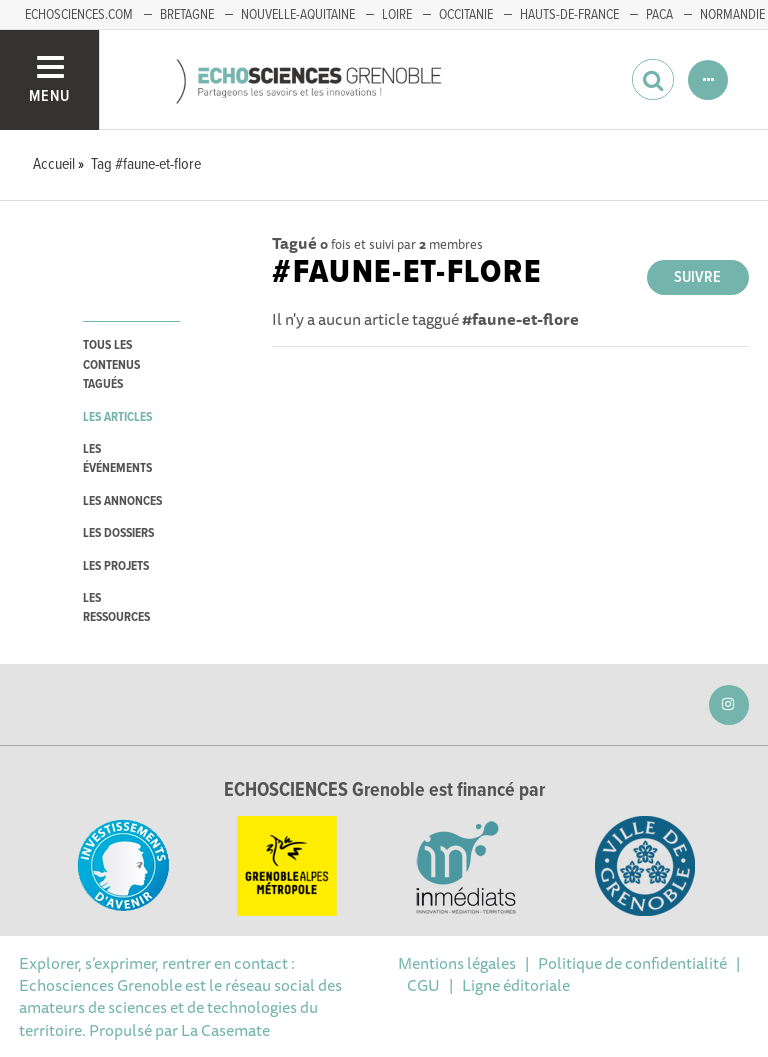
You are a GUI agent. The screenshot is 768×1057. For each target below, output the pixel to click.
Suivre (697, 277)
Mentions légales (457, 963)
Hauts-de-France (569, 15)
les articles (117, 417)
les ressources (116, 608)
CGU (423, 985)
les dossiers (118, 533)
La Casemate (225, 1030)
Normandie (732, 15)
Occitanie (466, 15)
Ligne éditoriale (516, 985)
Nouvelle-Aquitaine (298, 15)
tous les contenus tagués (111, 365)
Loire (397, 15)
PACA (659, 15)
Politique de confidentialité (632, 963)
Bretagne (187, 15)
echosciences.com (79, 15)
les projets (116, 566)
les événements (117, 459)
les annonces (122, 501)
